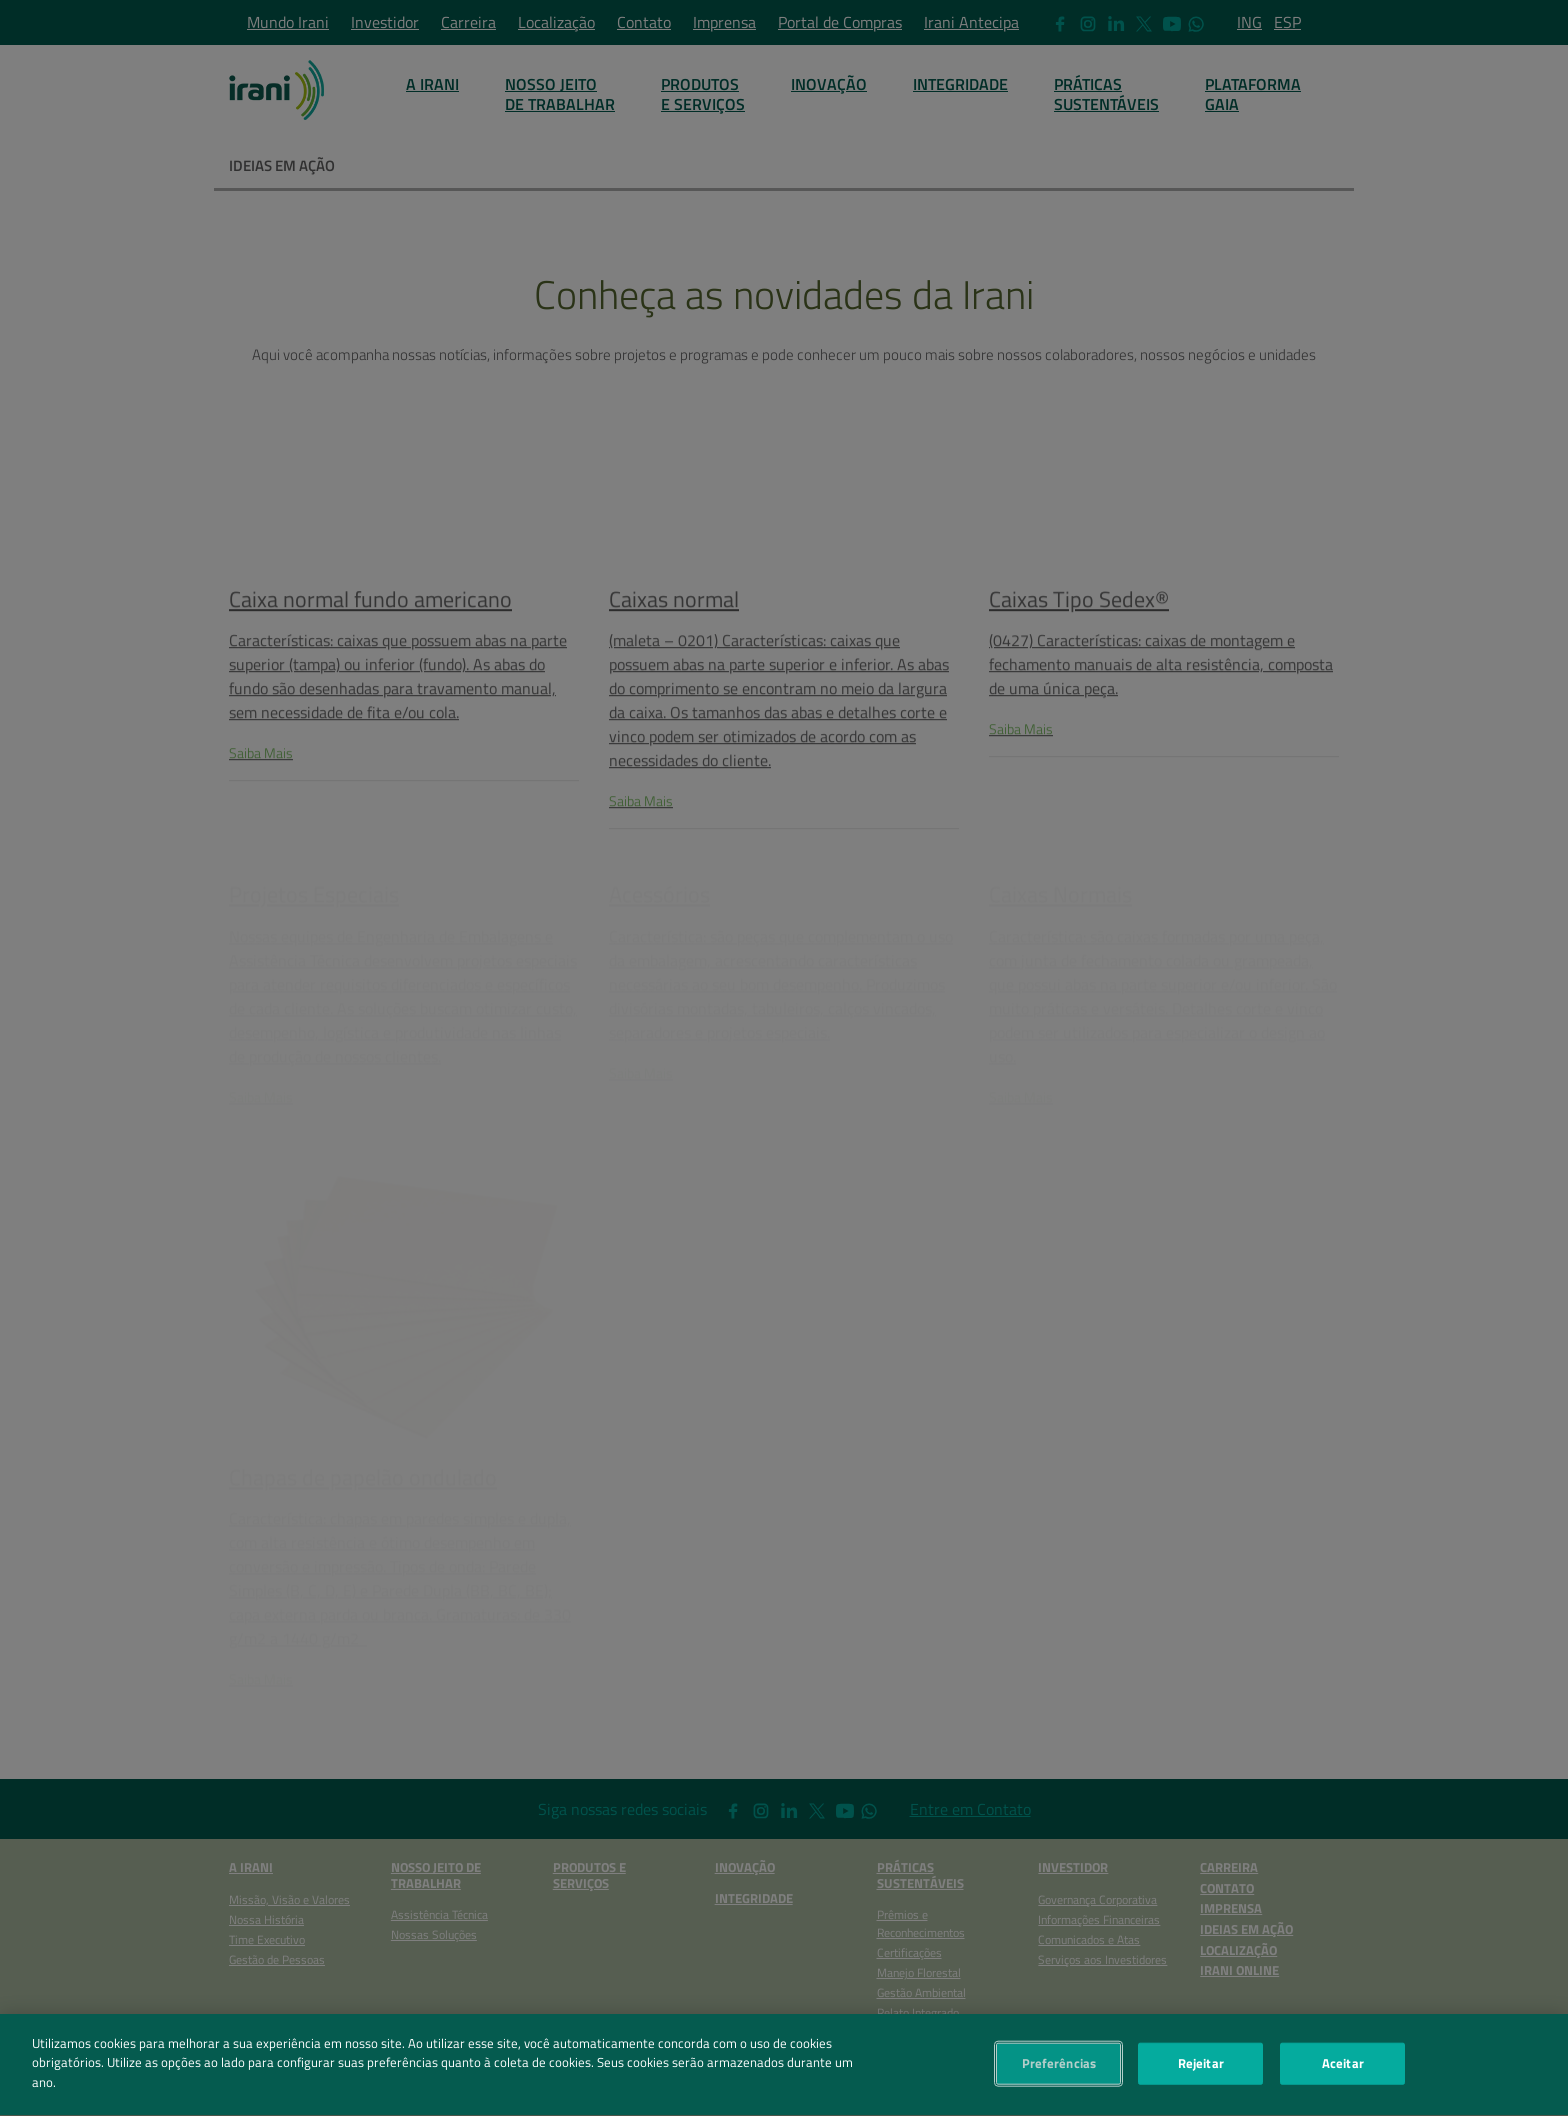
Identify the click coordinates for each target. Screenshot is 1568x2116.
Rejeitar (1201, 2069)
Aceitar (1343, 2069)
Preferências (1059, 2069)
